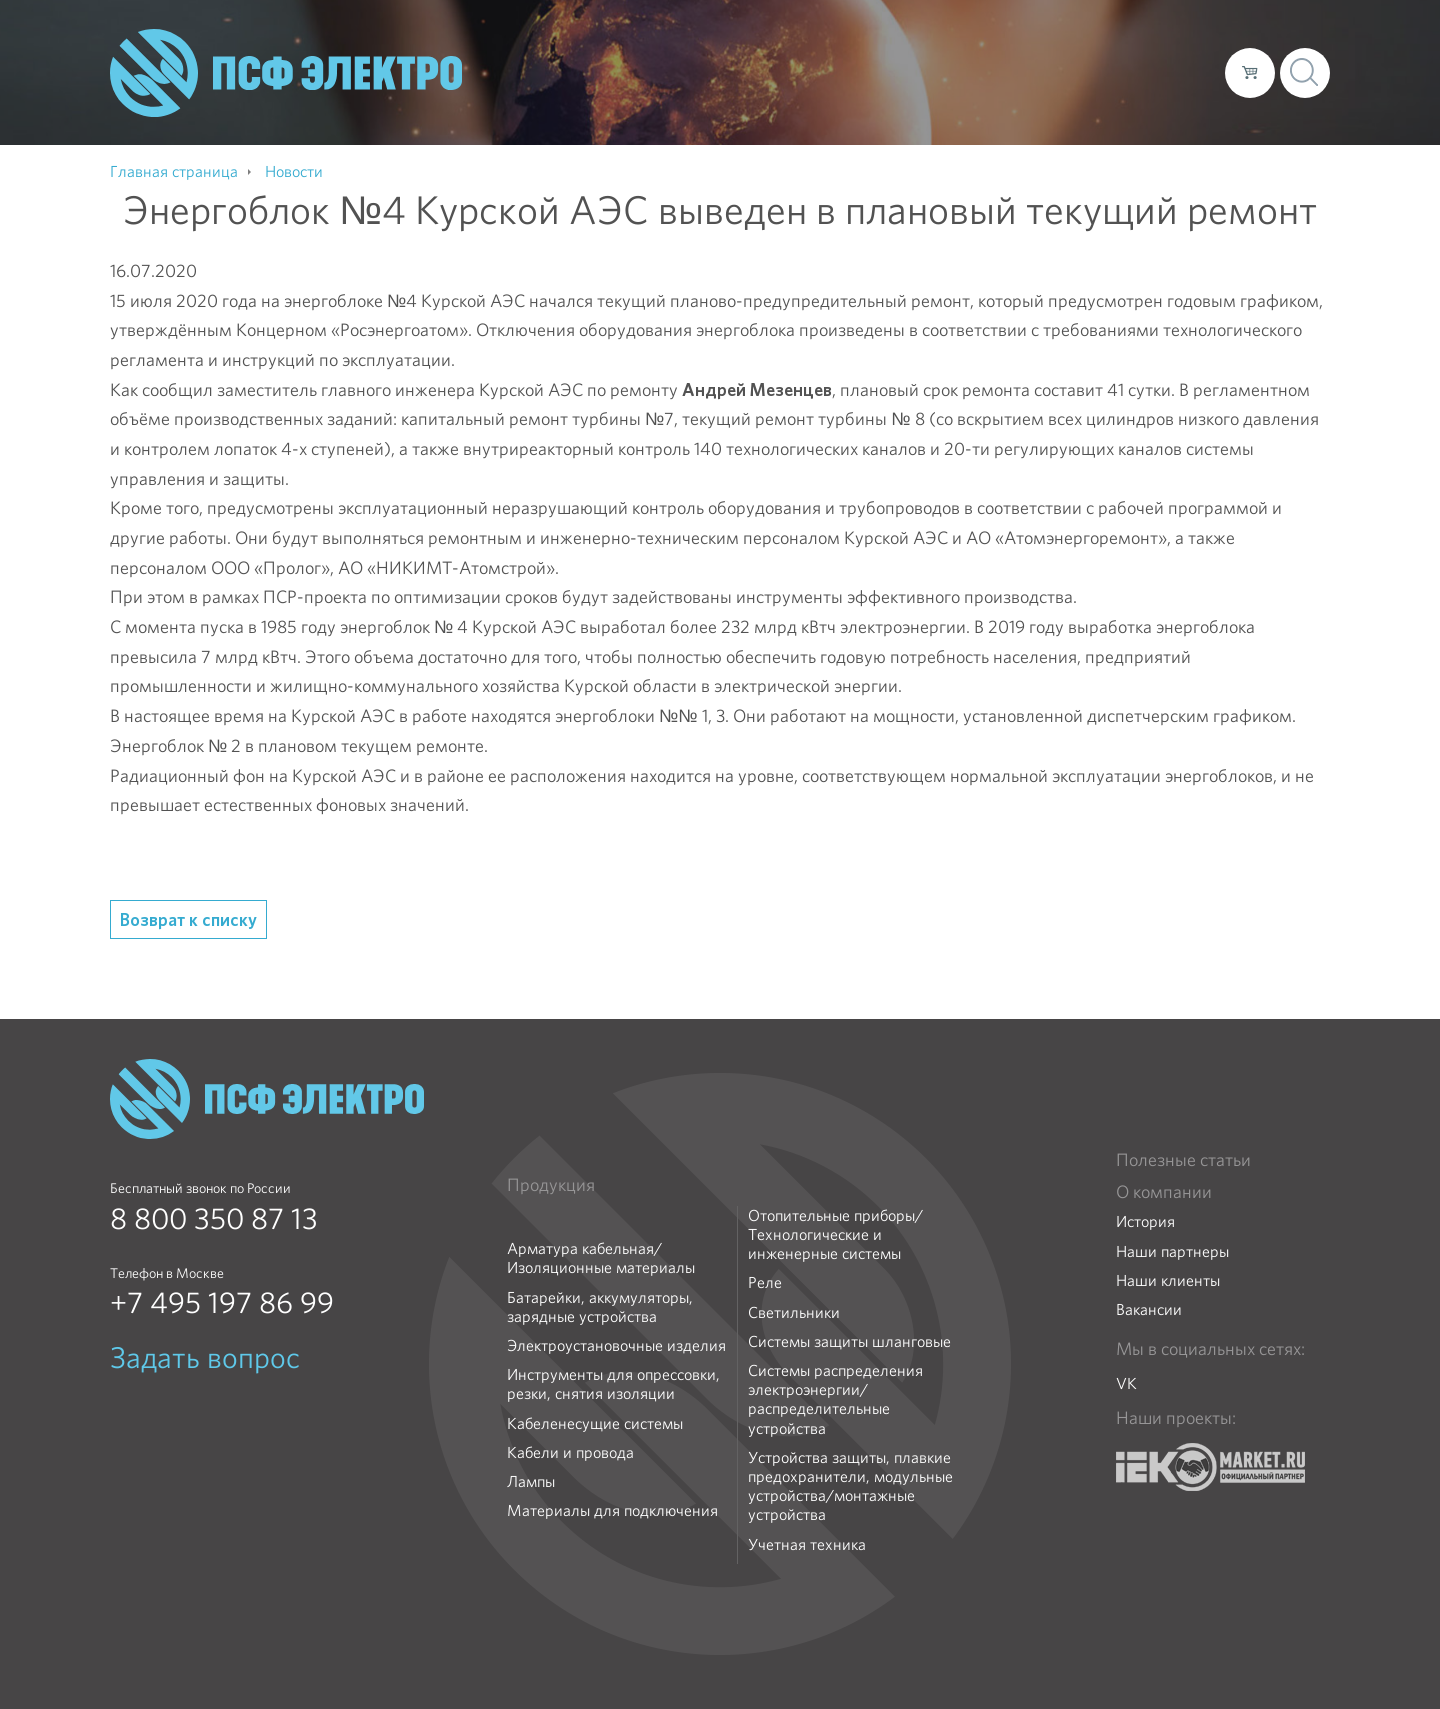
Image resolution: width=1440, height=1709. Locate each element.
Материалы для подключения (612, 1510)
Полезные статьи (1183, 1160)
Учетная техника (807, 1544)
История (1145, 1221)
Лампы (531, 1481)
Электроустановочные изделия (616, 1345)
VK (1126, 1383)
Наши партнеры (1172, 1251)
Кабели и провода (570, 1452)
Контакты (1172, 72)
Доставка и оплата (1045, 72)
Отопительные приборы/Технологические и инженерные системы (835, 1235)
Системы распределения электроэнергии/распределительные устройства (835, 1399)
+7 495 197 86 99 (222, 1303)
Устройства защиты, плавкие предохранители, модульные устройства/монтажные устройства (850, 1486)
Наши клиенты (1168, 1280)
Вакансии (1149, 1309)
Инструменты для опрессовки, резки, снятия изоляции (613, 1384)
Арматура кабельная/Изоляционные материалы (601, 1258)
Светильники (794, 1312)
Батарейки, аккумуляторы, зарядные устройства (600, 1307)
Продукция (551, 1185)
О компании (828, 72)
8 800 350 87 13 (214, 1219)
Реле (765, 1282)
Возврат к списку (188, 919)
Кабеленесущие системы (595, 1423)
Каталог (923, 72)
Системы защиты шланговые (849, 1341)
